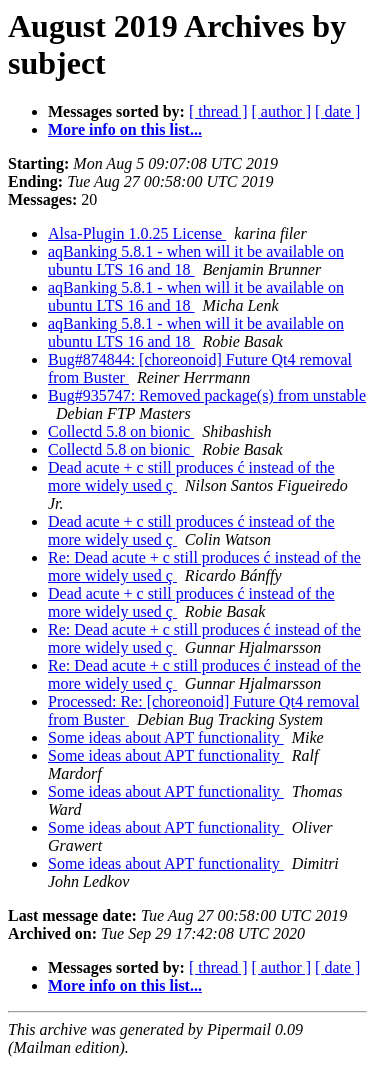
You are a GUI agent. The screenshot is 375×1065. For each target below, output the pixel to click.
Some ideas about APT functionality (166, 737)
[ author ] (282, 111)
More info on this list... (125, 129)
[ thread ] (218, 111)
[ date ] (337, 111)
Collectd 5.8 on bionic (121, 431)
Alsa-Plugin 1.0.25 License (137, 233)
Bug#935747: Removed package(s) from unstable (207, 395)
